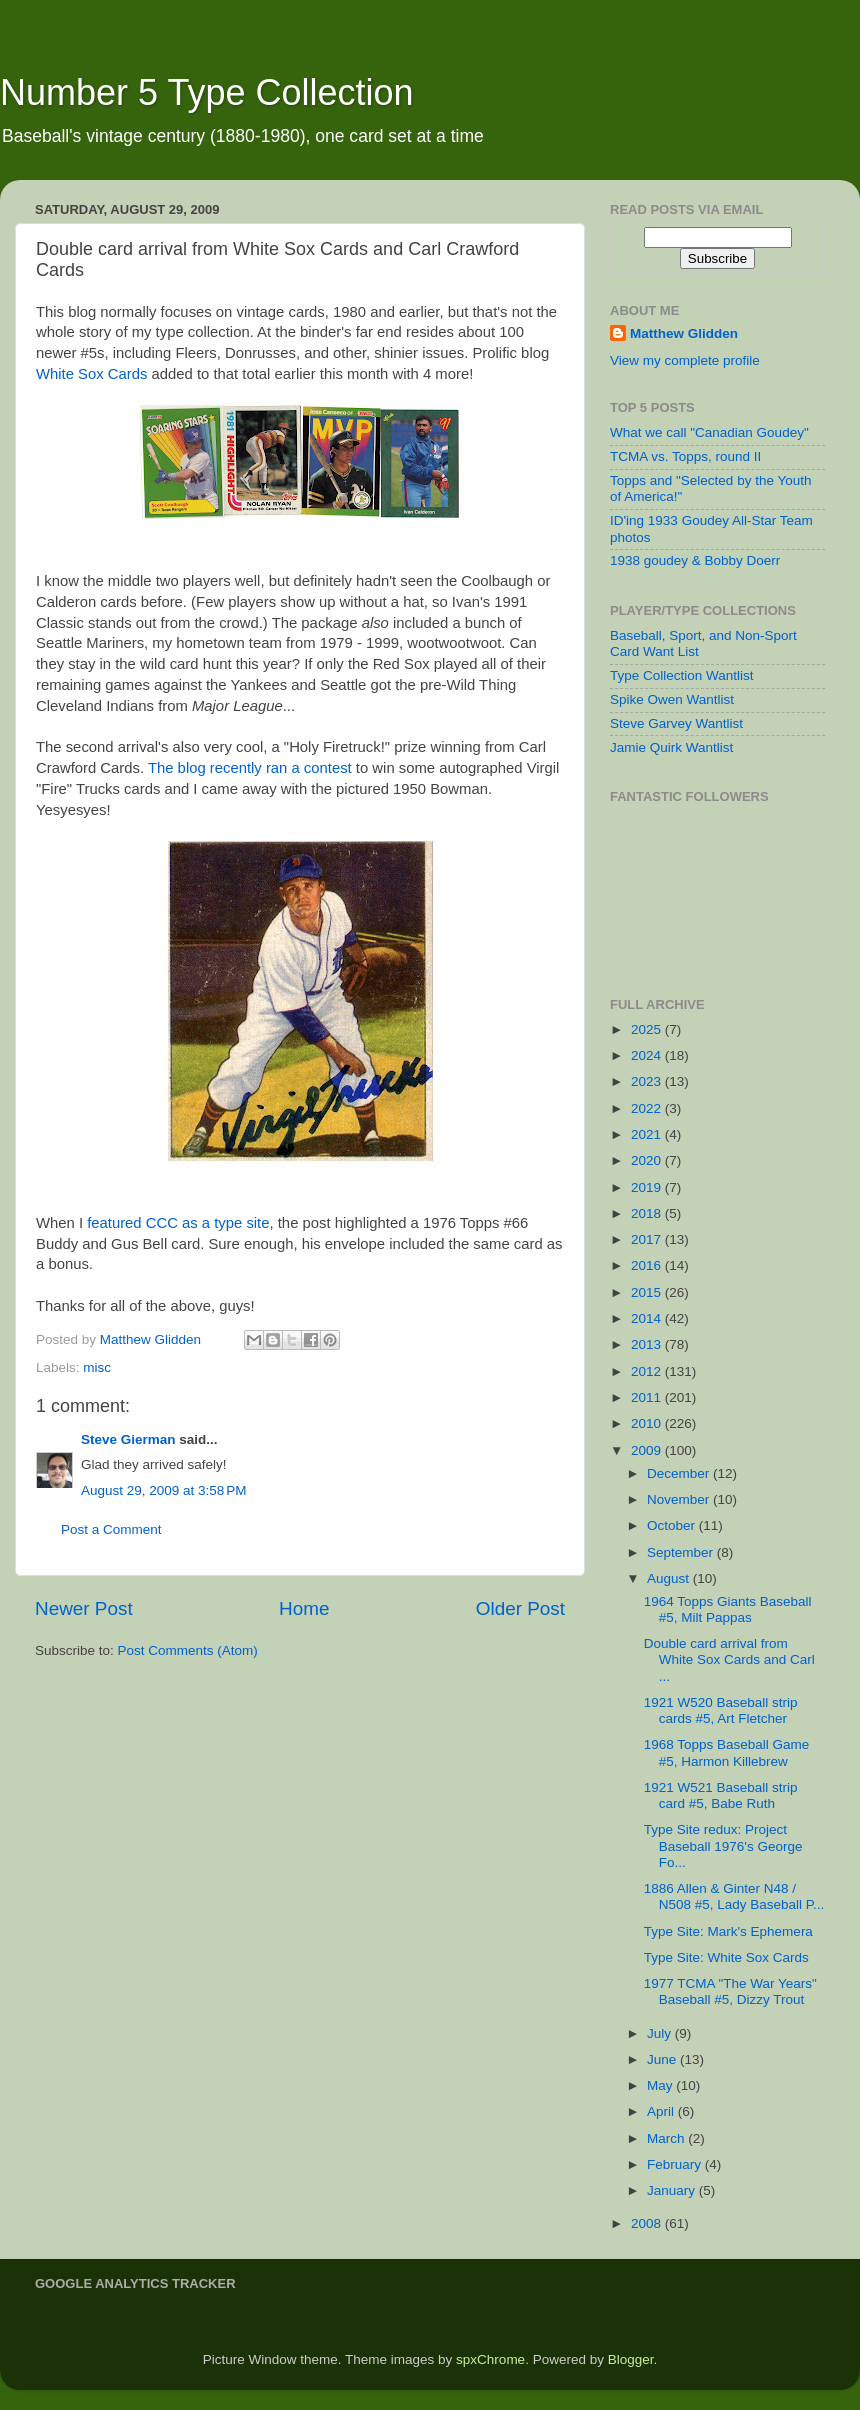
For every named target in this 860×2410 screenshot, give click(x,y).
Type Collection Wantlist (682, 675)
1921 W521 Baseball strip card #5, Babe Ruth (721, 1795)
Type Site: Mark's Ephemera (728, 1931)
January (673, 2190)
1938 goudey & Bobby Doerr (695, 560)
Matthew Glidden (684, 333)
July (661, 2033)
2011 (648, 1397)
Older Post (520, 1608)
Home (304, 1608)
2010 (648, 1423)
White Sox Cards (91, 374)
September (682, 1552)
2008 (648, 2223)
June (663, 2059)
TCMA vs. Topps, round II (685, 456)
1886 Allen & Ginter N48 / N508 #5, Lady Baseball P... (734, 1896)
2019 (648, 1187)
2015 (648, 1292)
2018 (648, 1213)
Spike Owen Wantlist (672, 699)
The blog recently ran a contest (250, 768)
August (670, 1578)
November (680, 1499)
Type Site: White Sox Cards (726, 1957)
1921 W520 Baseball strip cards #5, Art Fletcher (721, 1710)
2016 (648, 1265)
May (661, 2085)
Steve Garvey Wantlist (676, 723)
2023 (648, 1081)
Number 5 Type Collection (207, 92)
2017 (648, 1239)
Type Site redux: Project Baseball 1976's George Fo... (723, 1845)
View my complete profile (685, 360)
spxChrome (490, 2359)
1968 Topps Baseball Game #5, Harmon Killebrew (727, 1752)
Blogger (631, 2359)
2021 (648, 1134)
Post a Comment (111, 1529)
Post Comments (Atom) (188, 1650)
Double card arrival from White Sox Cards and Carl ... (729, 1659)
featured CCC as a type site (178, 1223)
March (667, 2138)
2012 (648, 1371)
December (680, 1473)
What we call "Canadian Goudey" (709, 432)
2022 (648, 1108)
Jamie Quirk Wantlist (671, 747)
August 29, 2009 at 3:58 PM (164, 1490)
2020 (648, 1160)
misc (97, 1367)
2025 (648, 1029)
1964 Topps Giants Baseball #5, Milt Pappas (728, 1609)
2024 (648, 1055)
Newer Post (84, 1608)
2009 (648, 1450)
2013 (648, 1344)
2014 (648, 1318)
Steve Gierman (128, 1439)
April (662, 2111)
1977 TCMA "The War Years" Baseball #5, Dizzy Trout (730, 1991)
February (676, 2164)
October (673, 1525)
